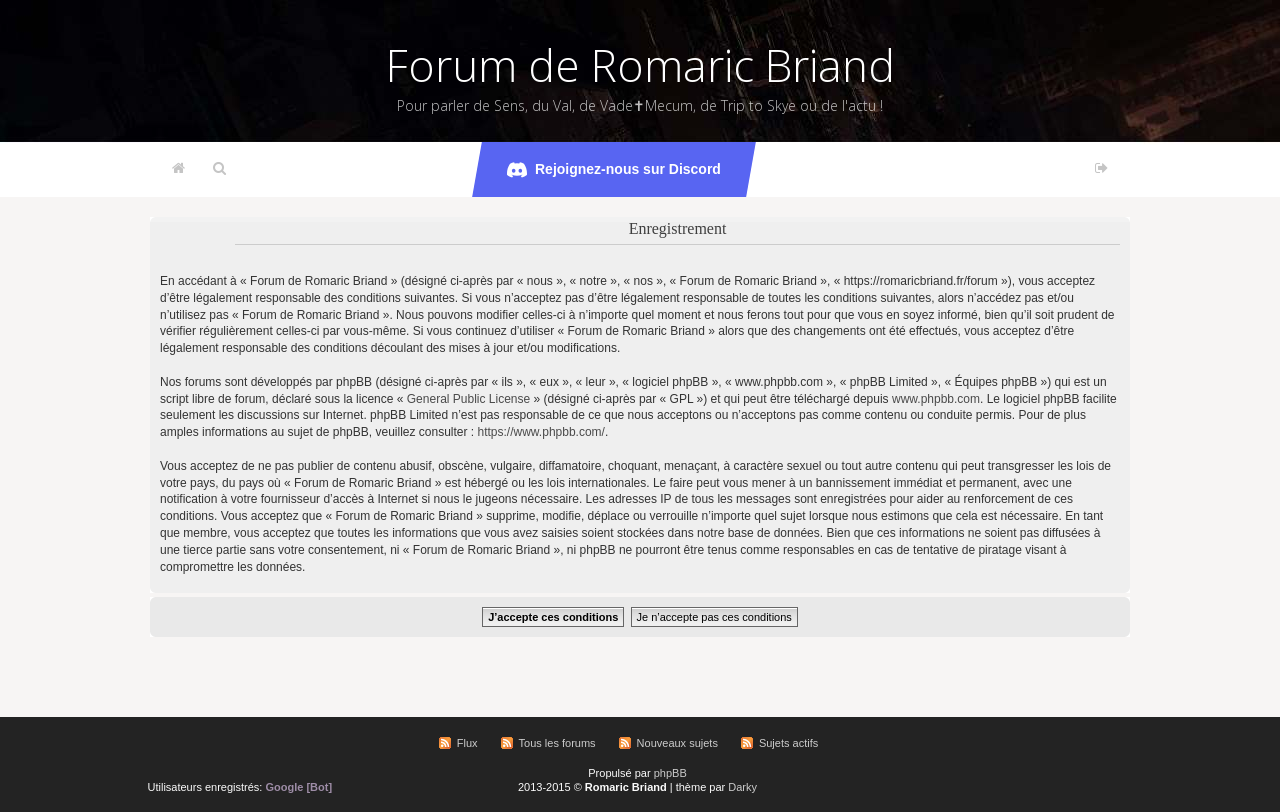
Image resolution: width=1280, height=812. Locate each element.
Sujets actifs (788, 743)
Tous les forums (557, 743)
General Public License (468, 399)
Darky (742, 787)
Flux (467, 743)
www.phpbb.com (936, 399)
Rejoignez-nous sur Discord (614, 170)
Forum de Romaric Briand (640, 65)
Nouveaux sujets (677, 743)
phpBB (670, 773)
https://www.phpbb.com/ (541, 432)
